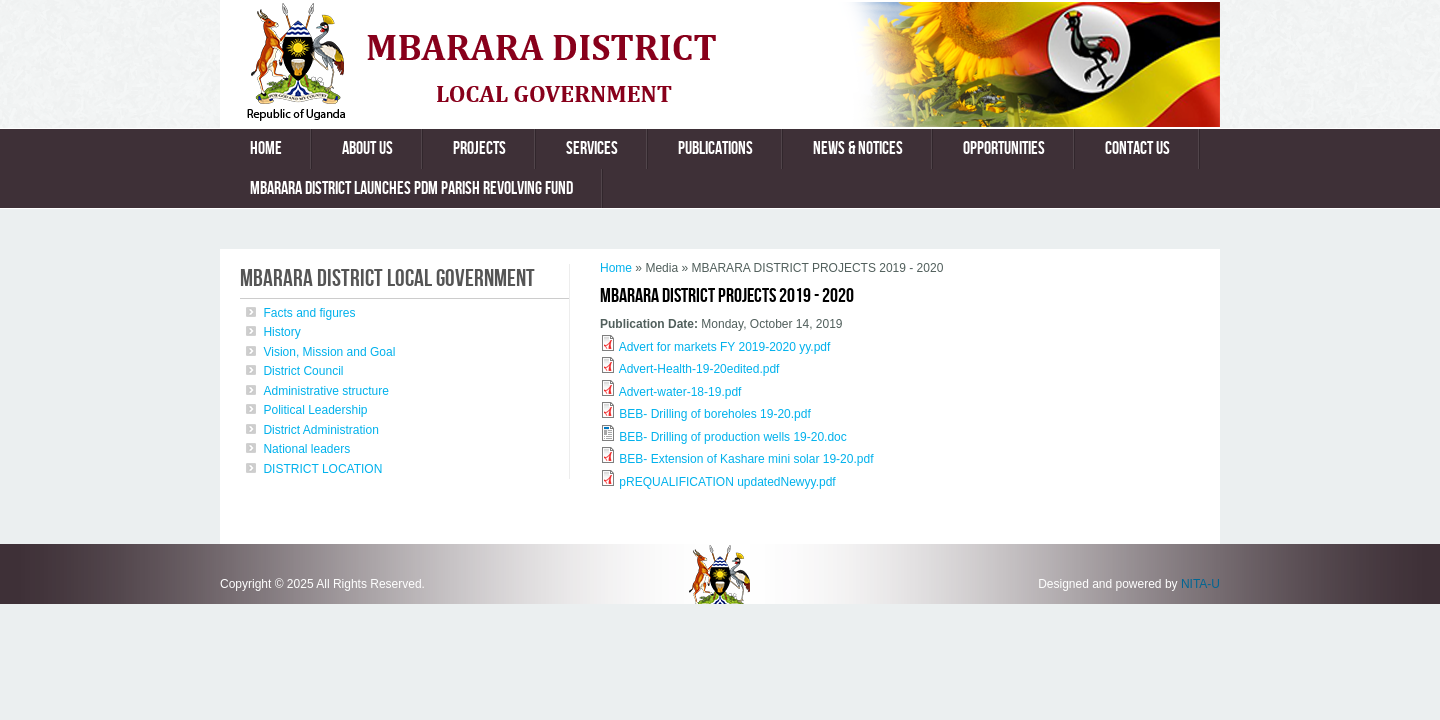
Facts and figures (309, 313)
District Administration (320, 430)
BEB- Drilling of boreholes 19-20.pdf (714, 414)
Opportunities (1004, 148)
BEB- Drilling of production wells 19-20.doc (732, 437)
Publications (715, 148)
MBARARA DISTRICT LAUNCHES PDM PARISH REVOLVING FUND (411, 188)
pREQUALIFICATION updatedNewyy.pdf (727, 482)
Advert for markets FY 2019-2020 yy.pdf (725, 347)
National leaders (306, 449)
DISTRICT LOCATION (322, 469)
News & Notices (858, 148)
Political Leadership (315, 410)
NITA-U (1200, 584)
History (281, 332)
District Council (303, 371)
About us (367, 148)
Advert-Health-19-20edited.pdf (699, 369)
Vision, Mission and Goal (329, 352)
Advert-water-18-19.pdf (680, 392)
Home (266, 148)
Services (592, 148)
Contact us (1137, 148)
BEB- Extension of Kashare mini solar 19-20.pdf (746, 459)
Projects (479, 148)
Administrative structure (325, 391)
